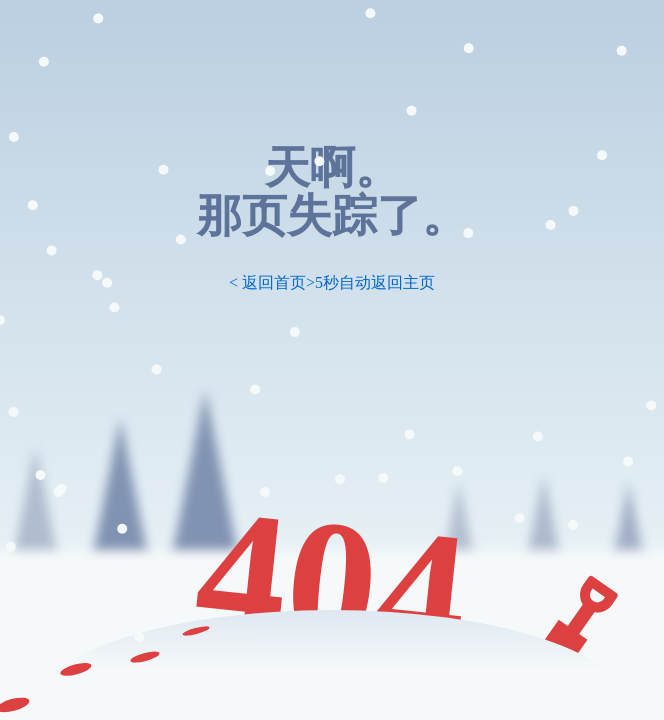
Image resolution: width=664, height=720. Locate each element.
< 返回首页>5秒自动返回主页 (332, 282)
